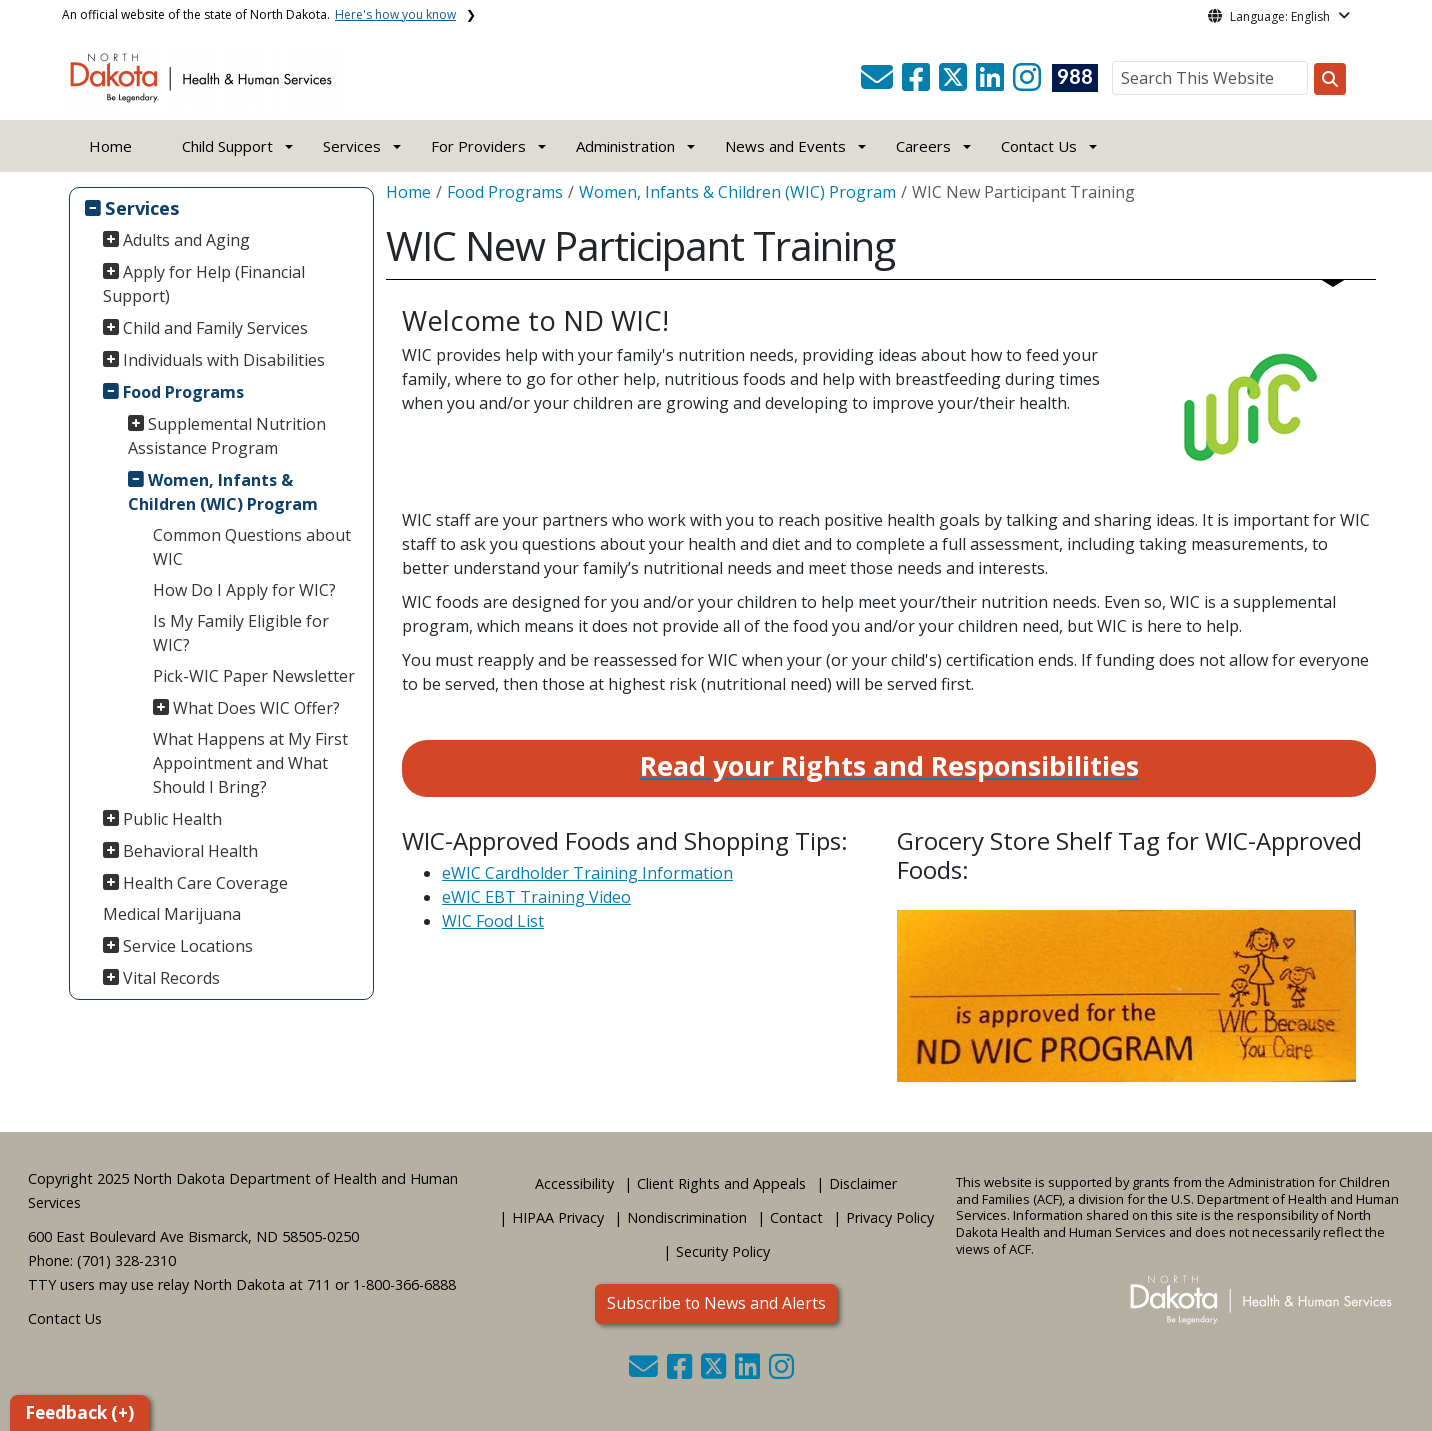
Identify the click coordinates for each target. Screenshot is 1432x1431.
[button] (879, 83)
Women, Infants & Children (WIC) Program (223, 492)
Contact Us (65, 1318)
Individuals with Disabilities (224, 360)
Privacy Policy (890, 1217)
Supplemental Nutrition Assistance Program (227, 436)
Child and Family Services (215, 328)
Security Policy (723, 1251)
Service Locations (188, 946)
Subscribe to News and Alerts (716, 1303)
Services (142, 207)
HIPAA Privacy (558, 1217)
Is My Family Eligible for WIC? (241, 633)
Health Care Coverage (205, 883)
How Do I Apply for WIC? (244, 590)
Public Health (172, 819)
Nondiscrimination (687, 1217)
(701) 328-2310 (126, 1260)
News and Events (785, 146)
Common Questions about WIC (252, 547)
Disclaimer (863, 1183)
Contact (796, 1217)
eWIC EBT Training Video (536, 897)
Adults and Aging (186, 240)
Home (110, 146)
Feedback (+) (79, 1412)
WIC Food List (493, 921)
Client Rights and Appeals (721, 1183)
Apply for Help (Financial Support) (204, 284)
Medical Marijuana (172, 914)
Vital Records (171, 978)
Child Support (227, 146)
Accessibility (574, 1183)
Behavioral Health (190, 851)
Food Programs (183, 392)
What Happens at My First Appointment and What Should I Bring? (250, 763)
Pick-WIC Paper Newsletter (254, 676)
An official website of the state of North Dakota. (259, 14)
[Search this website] (1330, 79)
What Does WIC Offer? (256, 708)
